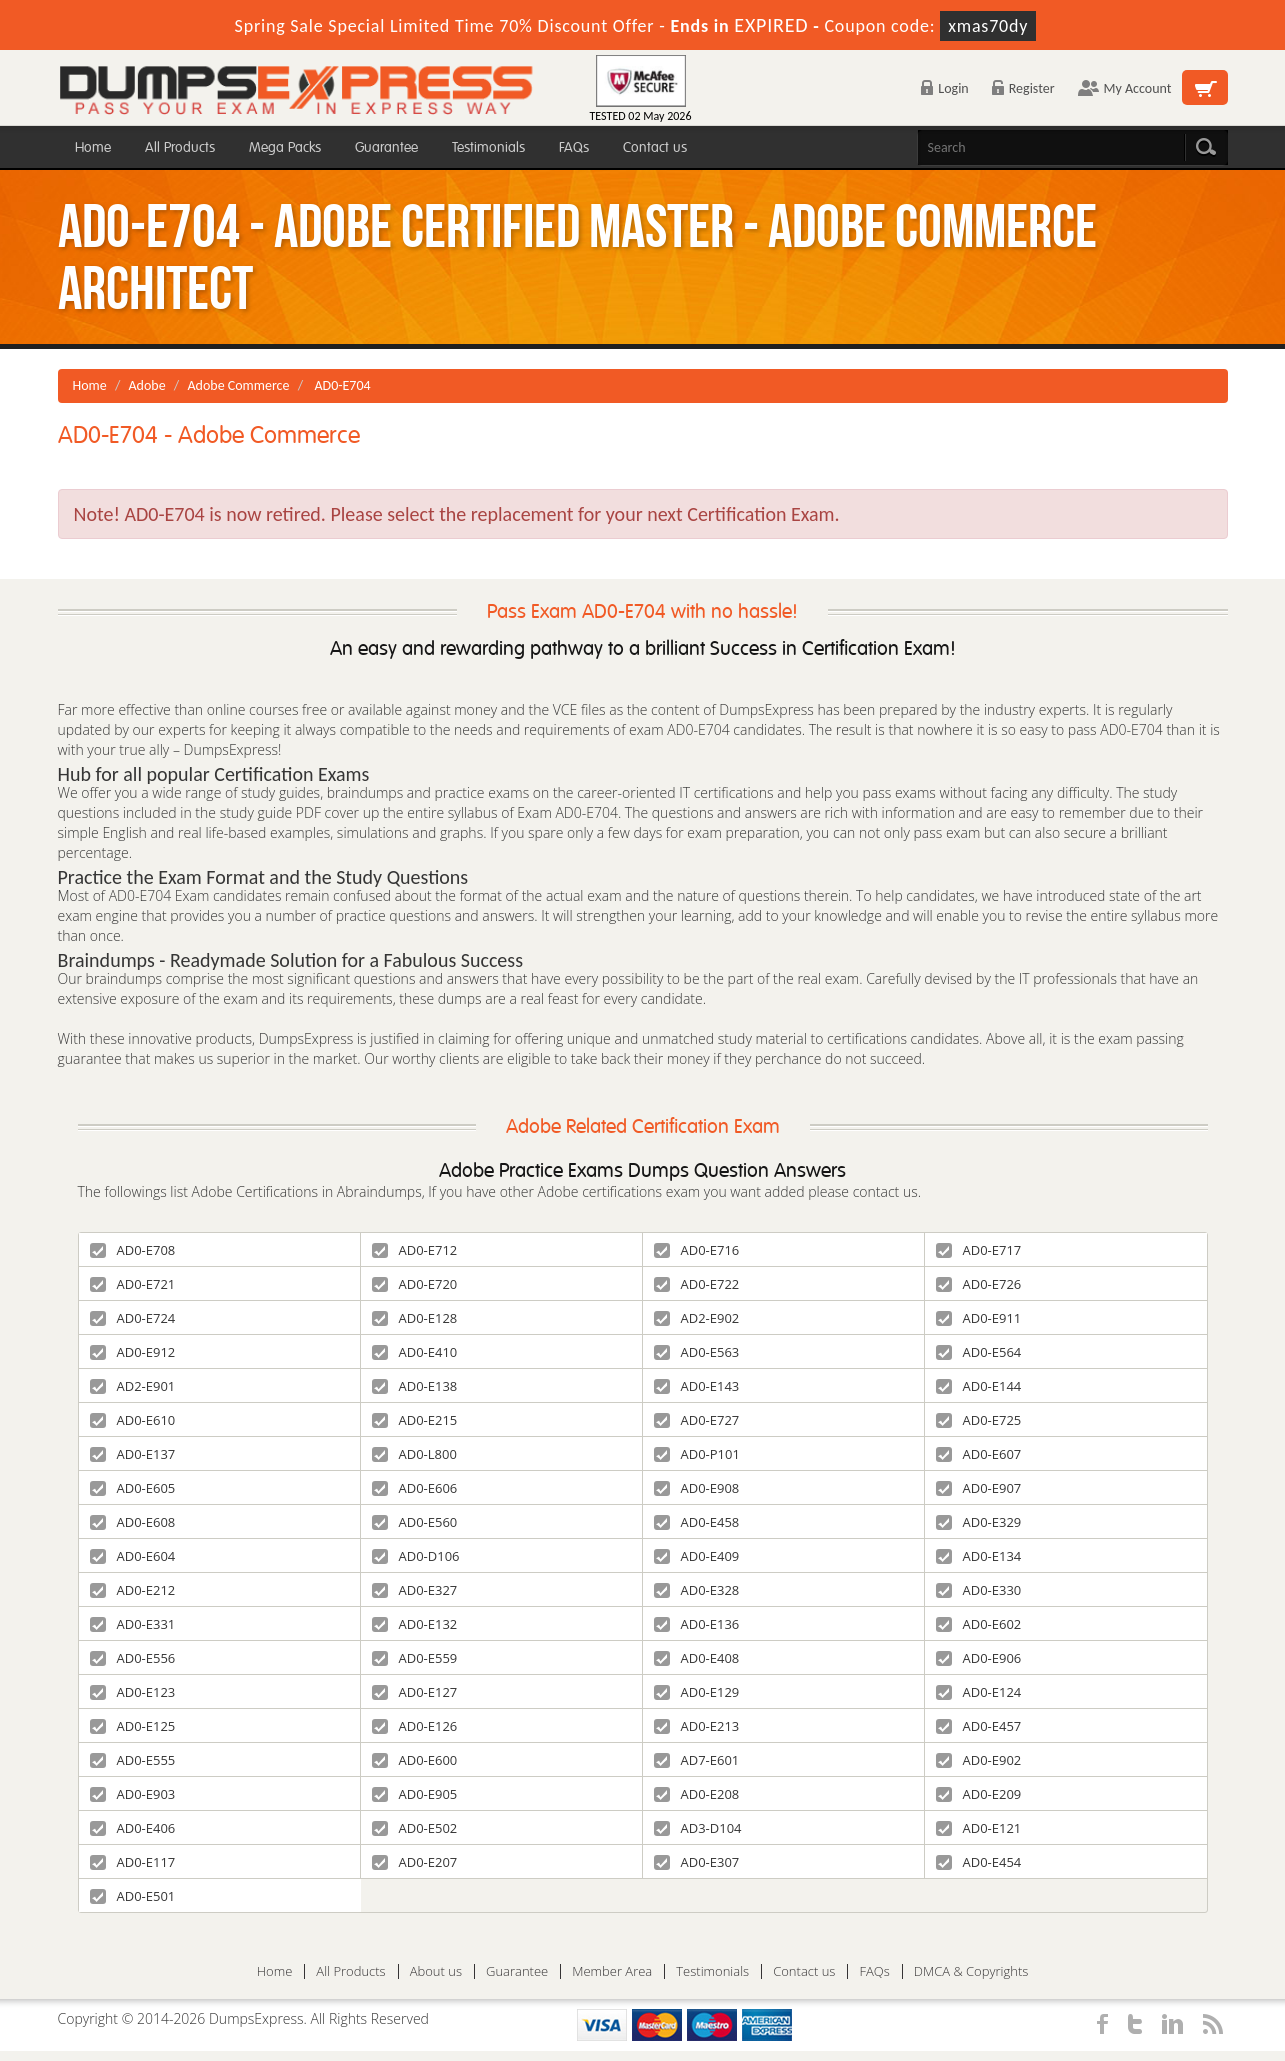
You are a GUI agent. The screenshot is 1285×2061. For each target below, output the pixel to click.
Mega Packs (285, 147)
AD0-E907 (979, 1488)
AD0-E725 (979, 1420)
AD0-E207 (415, 1862)
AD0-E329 (979, 1522)
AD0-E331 (133, 1624)
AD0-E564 (979, 1352)
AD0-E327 (415, 1590)
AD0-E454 (979, 1862)
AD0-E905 (415, 1794)
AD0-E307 (697, 1862)
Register (1023, 88)
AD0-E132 (415, 1624)
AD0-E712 (415, 1250)
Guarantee (386, 147)
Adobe (147, 385)
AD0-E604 (133, 1556)
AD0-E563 (697, 1352)
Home (93, 147)
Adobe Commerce (238, 385)
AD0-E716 (697, 1250)
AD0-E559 (415, 1658)
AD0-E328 (697, 1590)
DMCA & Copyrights (971, 1971)
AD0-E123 (133, 1692)
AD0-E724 (133, 1318)
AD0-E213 (697, 1726)
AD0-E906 (979, 1658)
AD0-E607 (979, 1454)
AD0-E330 (979, 1590)
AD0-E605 (133, 1488)
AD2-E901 (133, 1386)
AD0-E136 (697, 1624)
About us (436, 1971)
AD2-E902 (697, 1318)
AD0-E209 (979, 1794)
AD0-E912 (133, 1352)
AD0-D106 (416, 1556)
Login (944, 88)
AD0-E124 (979, 1692)
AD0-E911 (979, 1318)
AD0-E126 (415, 1726)
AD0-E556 (133, 1658)
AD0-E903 (133, 1794)
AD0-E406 (133, 1828)
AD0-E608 (133, 1522)
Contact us (655, 147)
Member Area (612, 1971)
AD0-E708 (133, 1250)
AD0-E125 (133, 1726)
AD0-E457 (979, 1726)
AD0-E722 (697, 1284)
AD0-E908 (697, 1488)
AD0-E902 (979, 1760)
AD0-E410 (415, 1352)
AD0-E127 (415, 1692)
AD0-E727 (697, 1420)
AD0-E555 (133, 1760)
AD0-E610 (133, 1420)
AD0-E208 (697, 1794)
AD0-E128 (415, 1318)
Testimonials (488, 147)
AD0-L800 (414, 1454)
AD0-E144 (979, 1386)
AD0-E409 (697, 1556)
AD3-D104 (698, 1828)
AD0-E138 (415, 1386)
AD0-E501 (133, 1896)
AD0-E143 (697, 1386)
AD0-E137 (133, 1454)
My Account (1125, 88)
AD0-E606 (415, 1488)
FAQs (574, 147)
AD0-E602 (979, 1624)
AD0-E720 (415, 1284)
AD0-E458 (697, 1522)
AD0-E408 (697, 1658)
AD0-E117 (133, 1862)
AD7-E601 (697, 1760)
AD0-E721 (133, 1284)
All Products (180, 147)
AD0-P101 (697, 1454)
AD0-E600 (415, 1760)
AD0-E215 (415, 1420)
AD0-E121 (979, 1828)
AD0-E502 (415, 1828)
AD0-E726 (979, 1284)
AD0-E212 (133, 1590)
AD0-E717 (979, 1250)
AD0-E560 (415, 1522)
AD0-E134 (979, 1556)
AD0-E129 (697, 1692)
